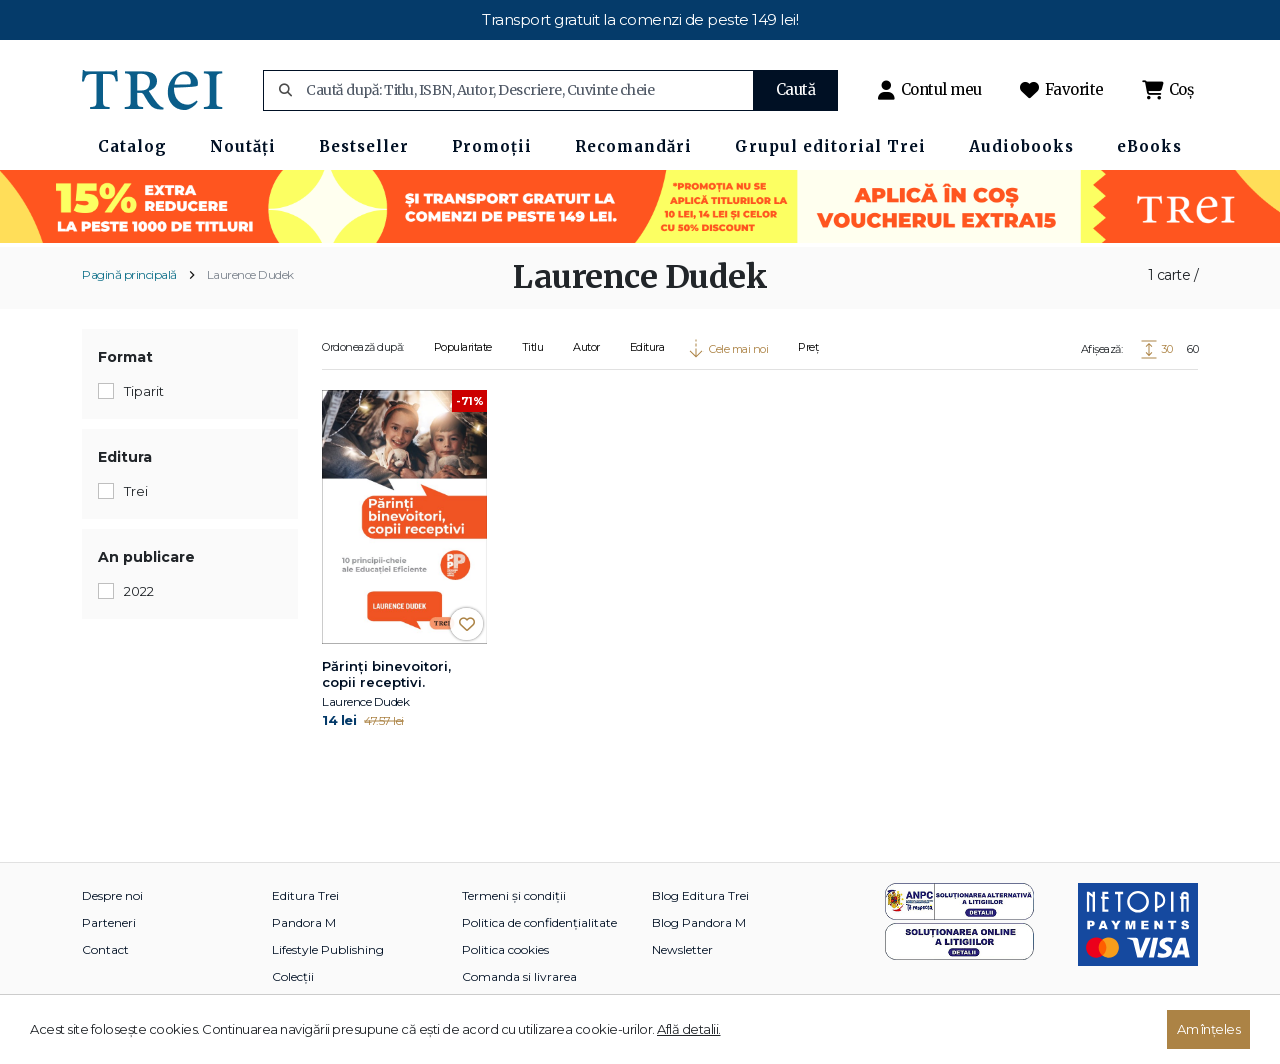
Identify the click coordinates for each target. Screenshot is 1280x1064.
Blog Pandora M (699, 922)
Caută (796, 89)
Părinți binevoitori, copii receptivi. (386, 674)
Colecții (293, 976)
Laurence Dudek (250, 274)
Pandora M (304, 922)
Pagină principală (129, 274)
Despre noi (112, 895)
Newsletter (682, 949)
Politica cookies (505, 949)
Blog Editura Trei (700, 895)
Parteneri (109, 922)
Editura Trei (305, 895)
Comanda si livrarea (519, 976)
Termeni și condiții (514, 895)
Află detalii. (689, 1029)
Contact (105, 949)
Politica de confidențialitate (539, 922)
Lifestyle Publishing (328, 949)
